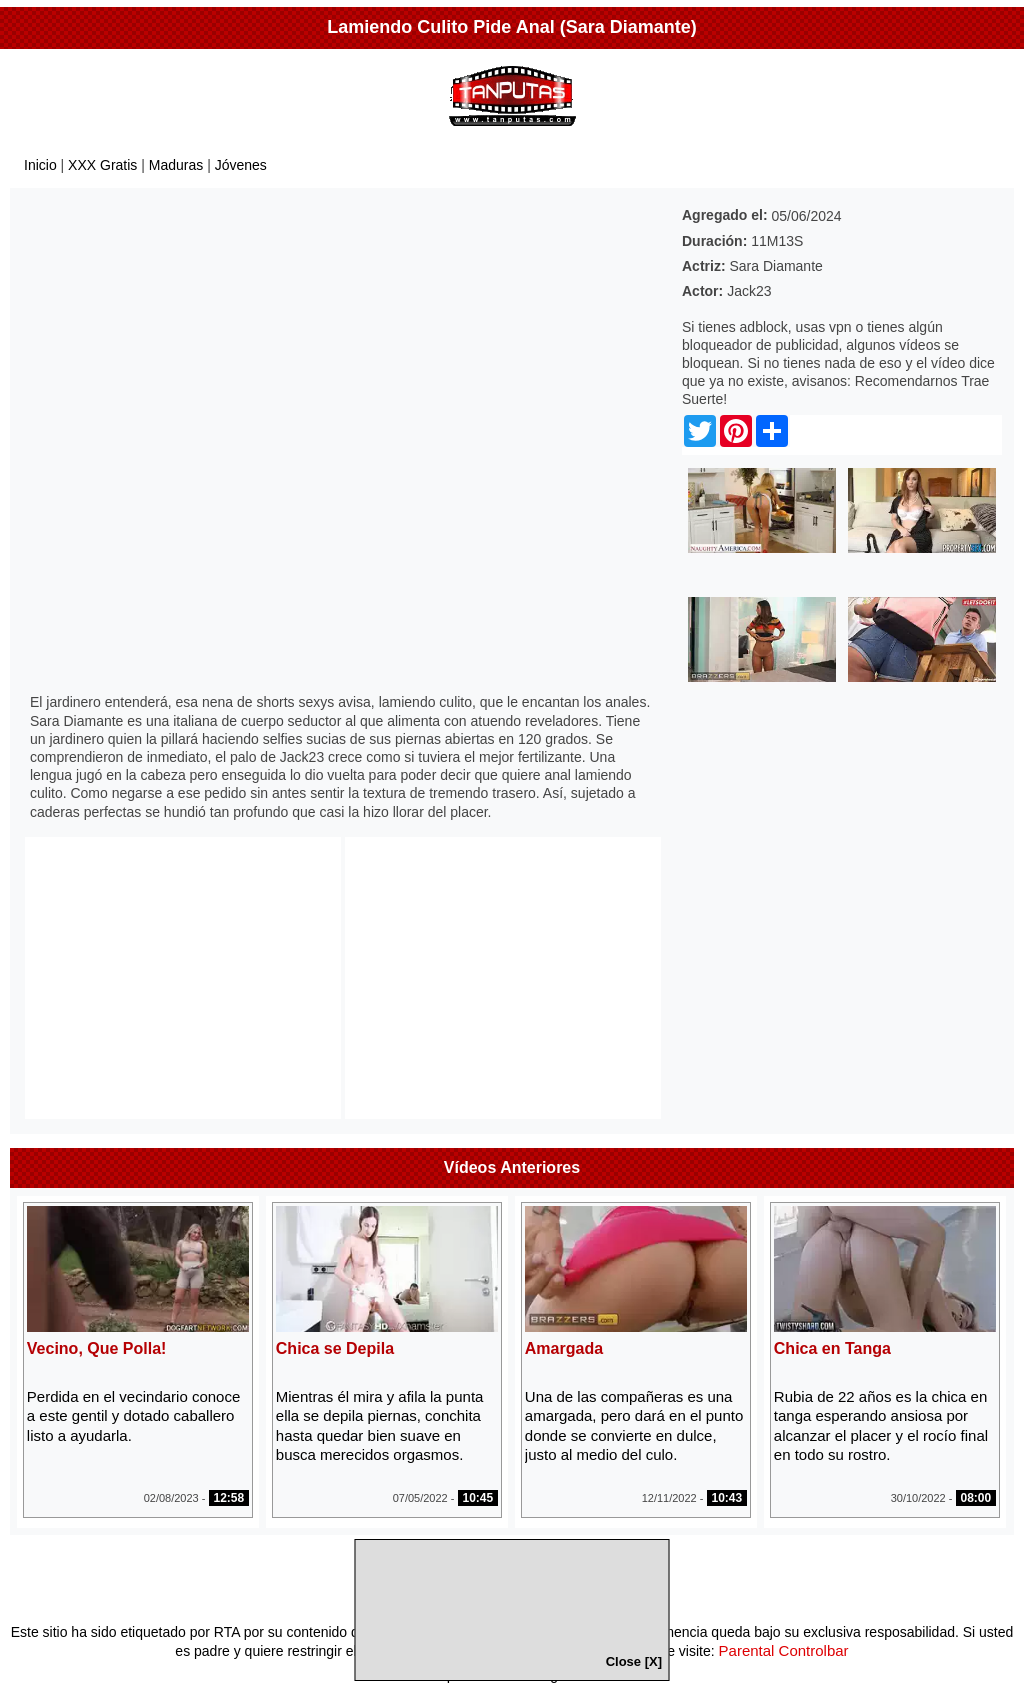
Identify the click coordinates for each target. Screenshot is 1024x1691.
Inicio (40, 165)
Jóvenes (241, 165)
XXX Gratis (102, 165)
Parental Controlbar (784, 1650)
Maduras (176, 165)
